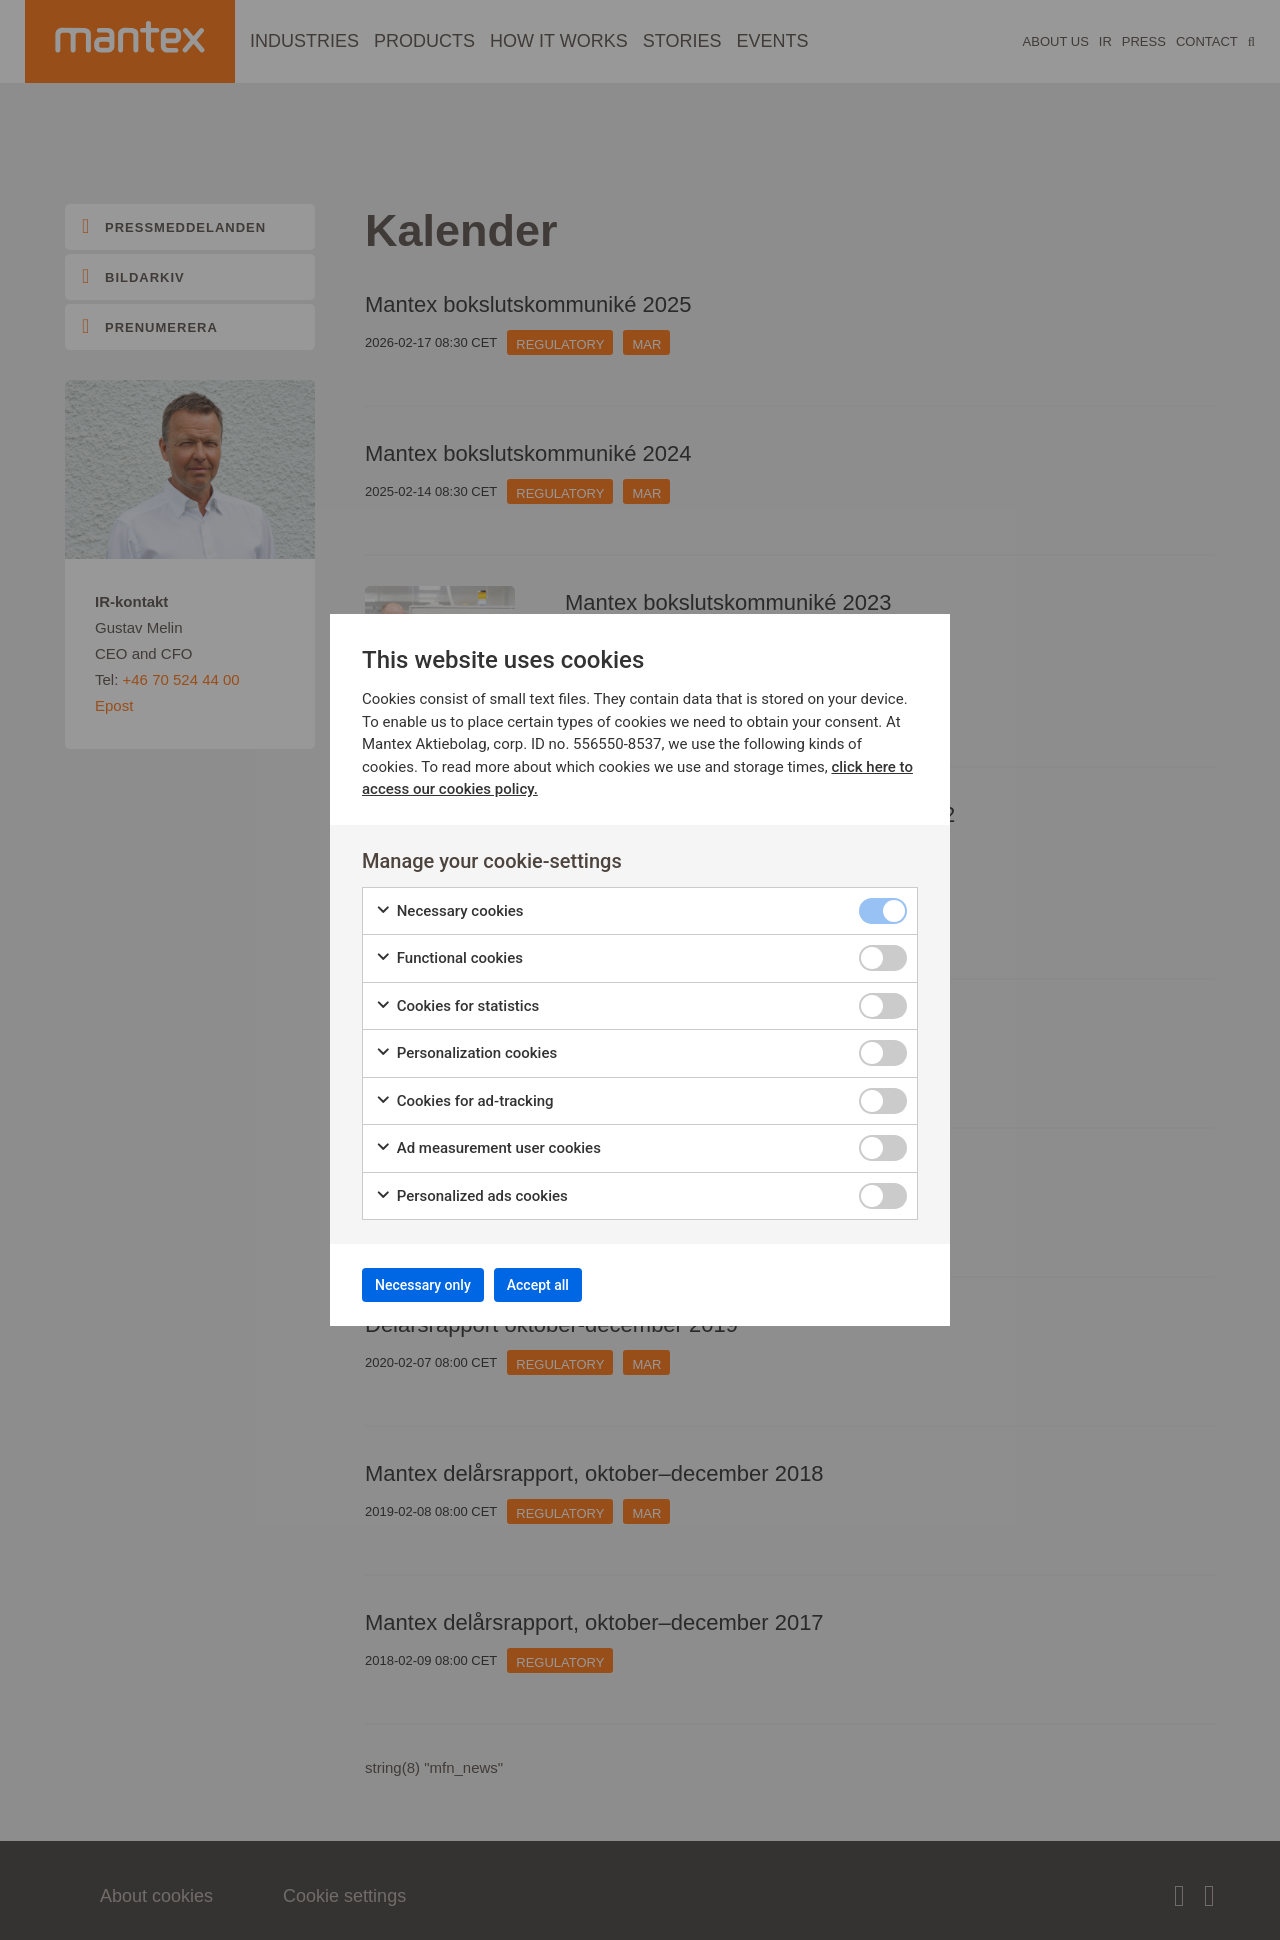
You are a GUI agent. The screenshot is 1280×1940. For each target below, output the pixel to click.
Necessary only (437, 1284)
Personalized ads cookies (471, 1189)
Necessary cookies (449, 904)
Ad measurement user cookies (488, 1141)
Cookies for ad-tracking (464, 1094)
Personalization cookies (466, 1046)
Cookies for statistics (457, 999)
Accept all (579, 1284)
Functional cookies (449, 951)
